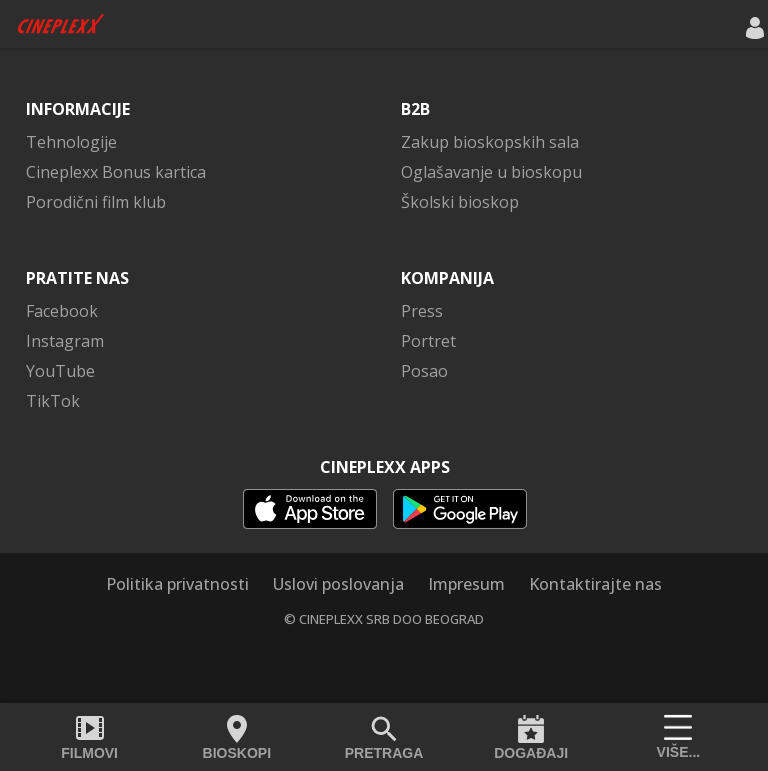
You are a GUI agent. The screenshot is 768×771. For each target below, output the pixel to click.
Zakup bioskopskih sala (490, 142)
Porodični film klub (96, 202)
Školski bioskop (460, 202)
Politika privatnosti (177, 584)
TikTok (53, 401)
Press (422, 311)
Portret (428, 341)
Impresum (466, 584)
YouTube (60, 371)
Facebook (62, 311)
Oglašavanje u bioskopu (491, 172)
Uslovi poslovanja (338, 584)
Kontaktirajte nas (595, 584)
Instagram (65, 341)
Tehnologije (71, 142)
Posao (424, 371)
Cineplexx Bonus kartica (116, 172)
